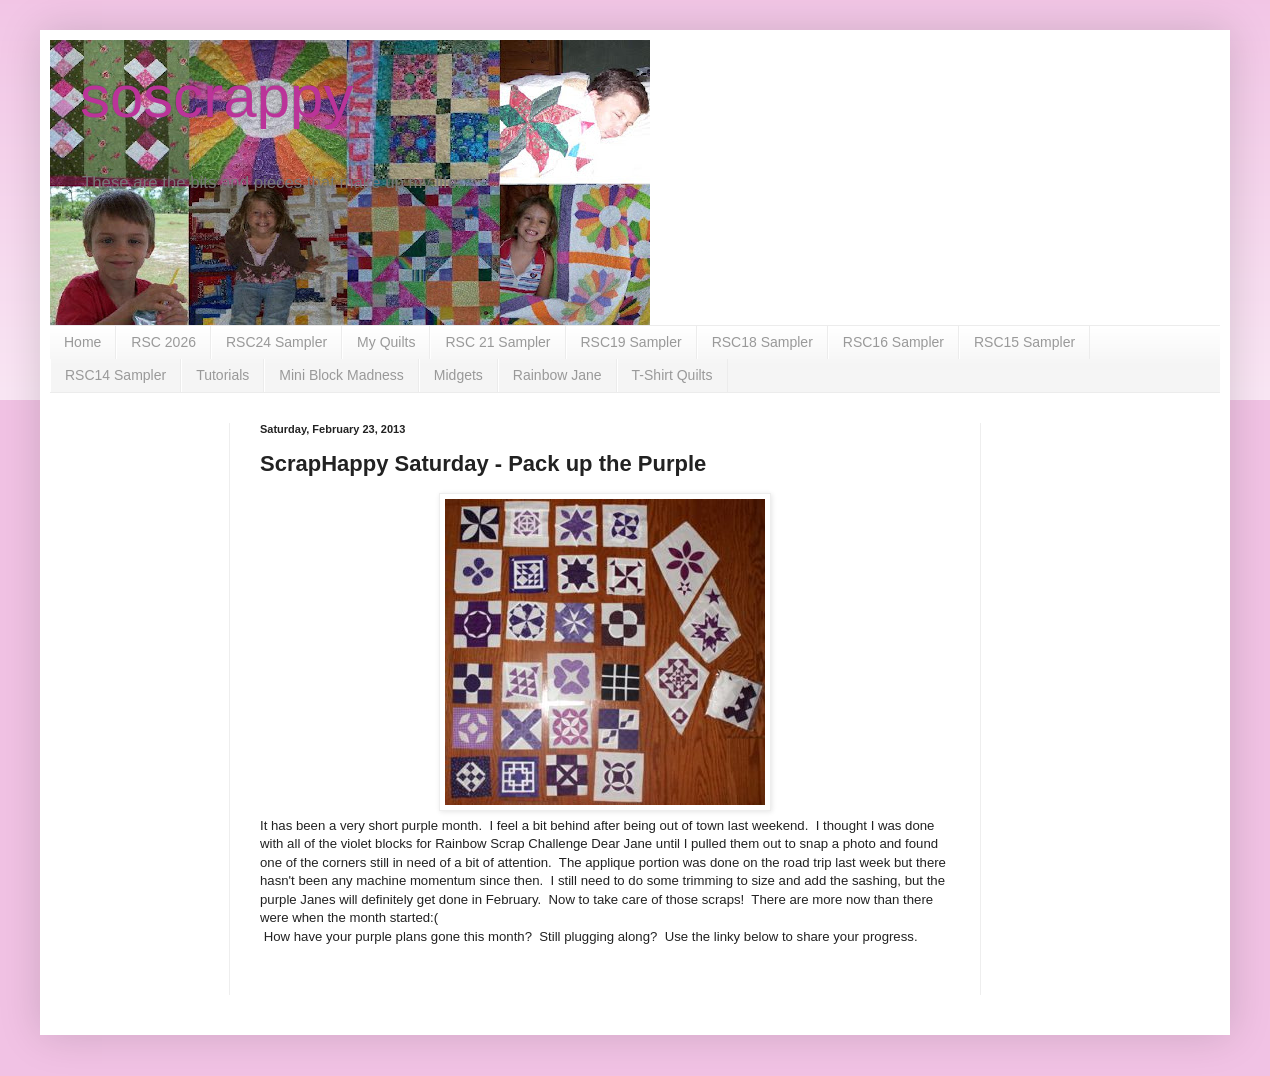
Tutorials (222, 375)
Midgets (458, 375)
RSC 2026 (163, 342)
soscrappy (216, 96)
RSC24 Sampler (276, 342)
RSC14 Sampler (115, 375)
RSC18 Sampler (762, 342)
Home (82, 342)
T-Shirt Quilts (672, 375)
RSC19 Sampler (631, 342)
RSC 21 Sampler (497, 342)
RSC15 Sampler (1024, 342)
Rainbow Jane (557, 375)
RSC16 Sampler (893, 342)
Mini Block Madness (341, 375)
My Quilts (386, 342)
